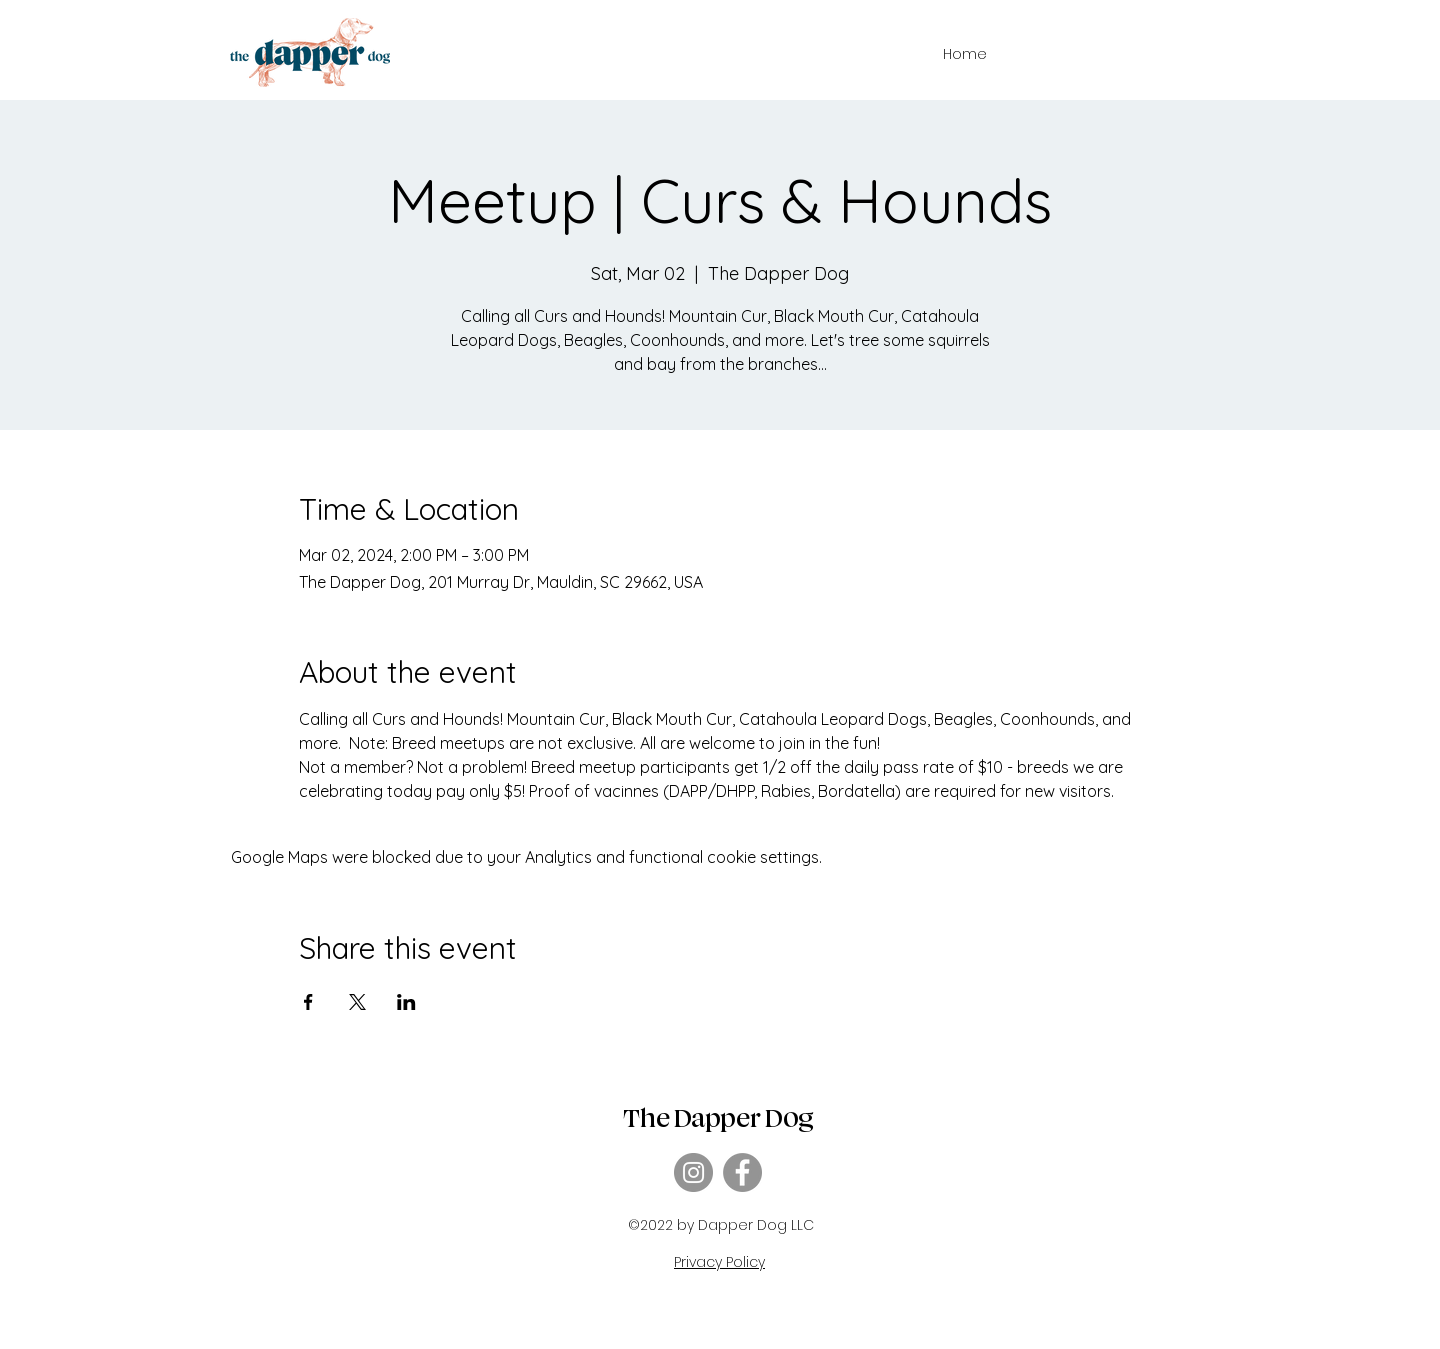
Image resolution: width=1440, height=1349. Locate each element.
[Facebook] (742, 1172)
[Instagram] (693, 1172)
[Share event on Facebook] (308, 1002)
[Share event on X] (357, 1002)
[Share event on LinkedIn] (406, 1002)
